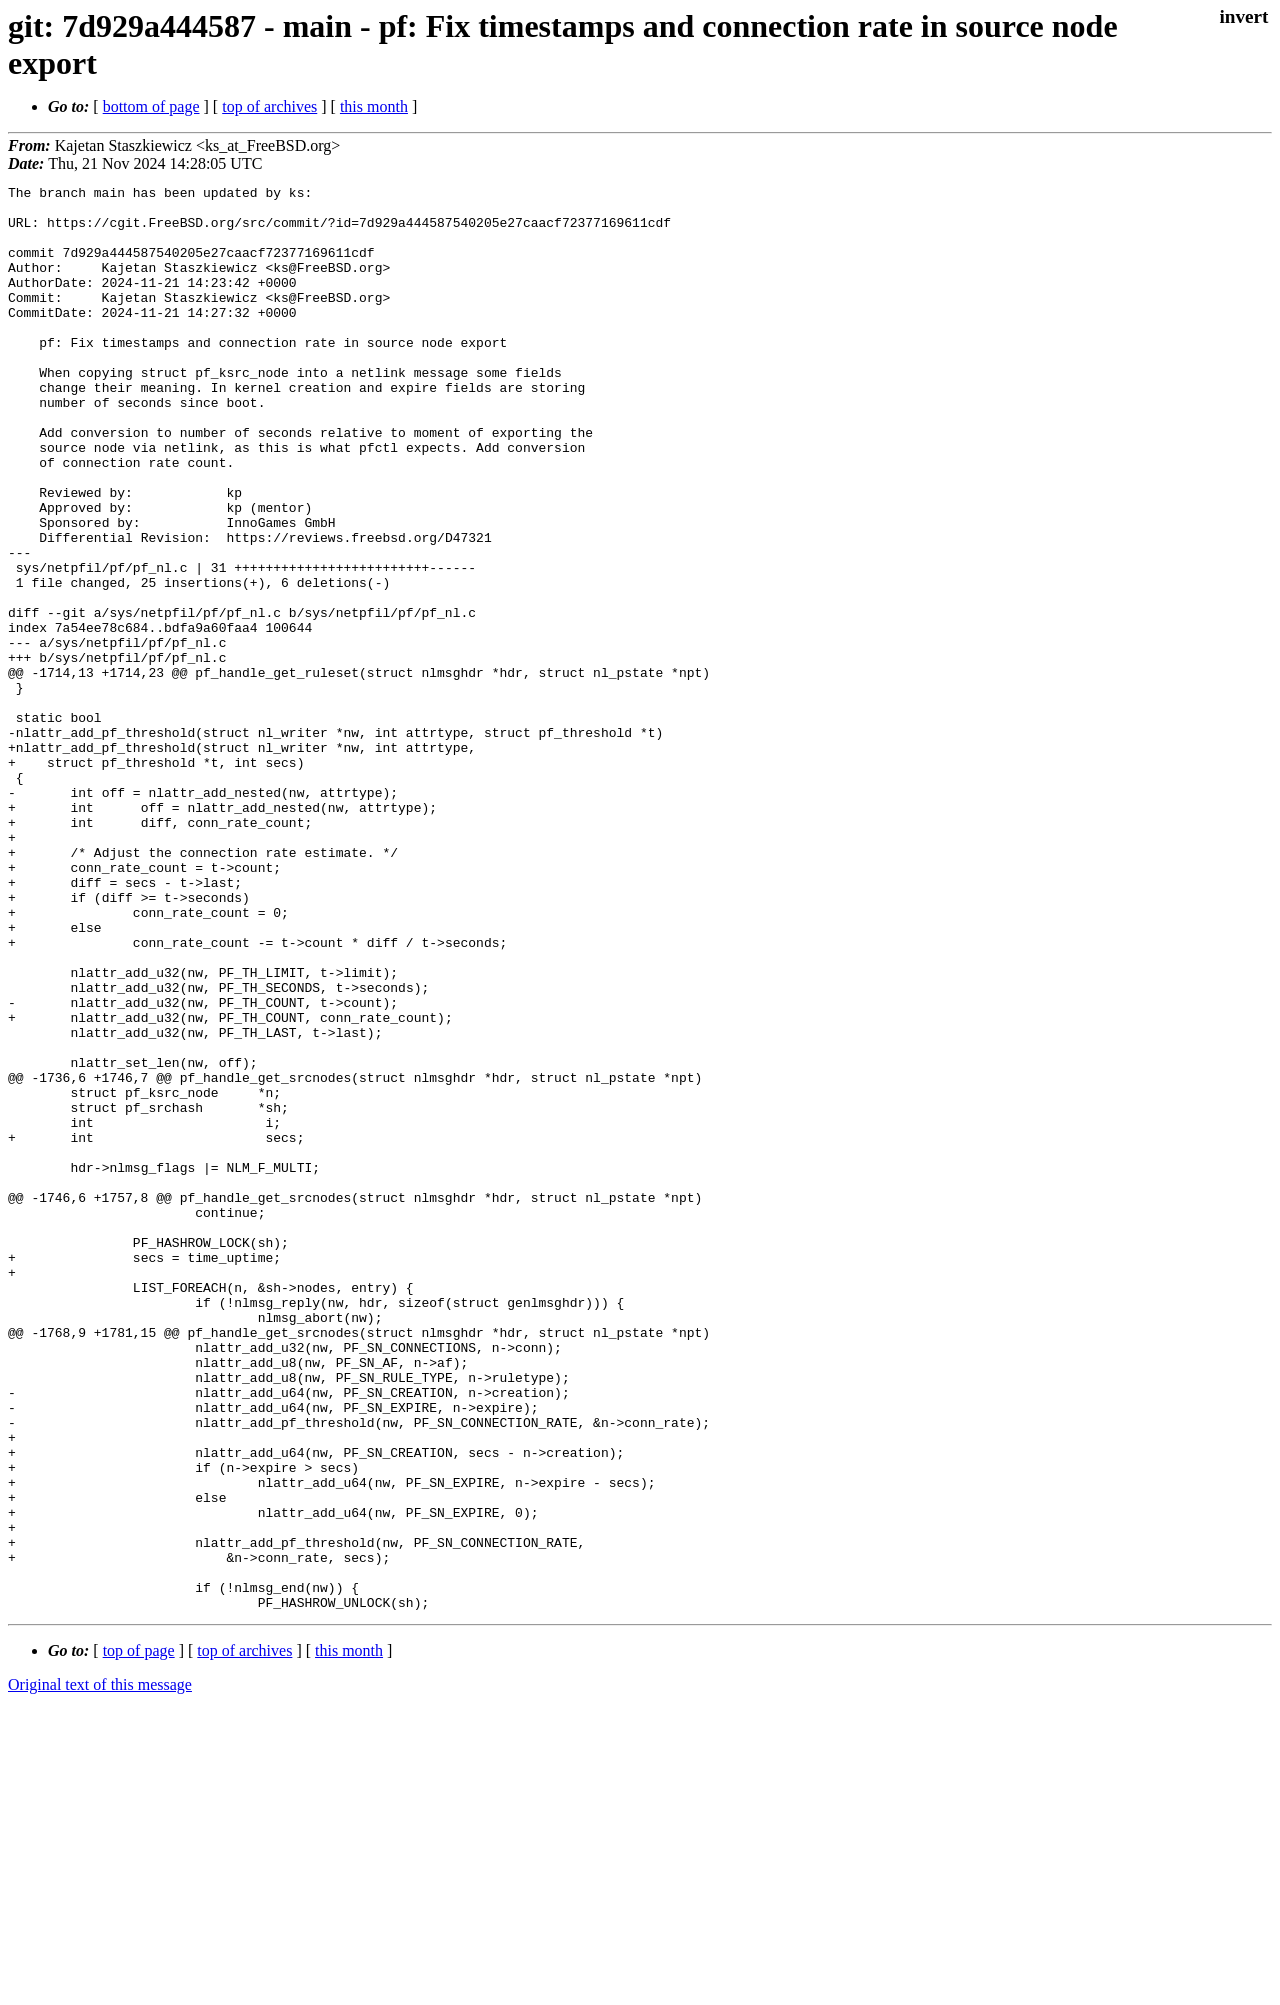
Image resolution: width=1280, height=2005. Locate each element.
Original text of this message (100, 1969)
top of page (139, 1935)
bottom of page (151, 106)
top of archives (269, 106)
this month (374, 106)
